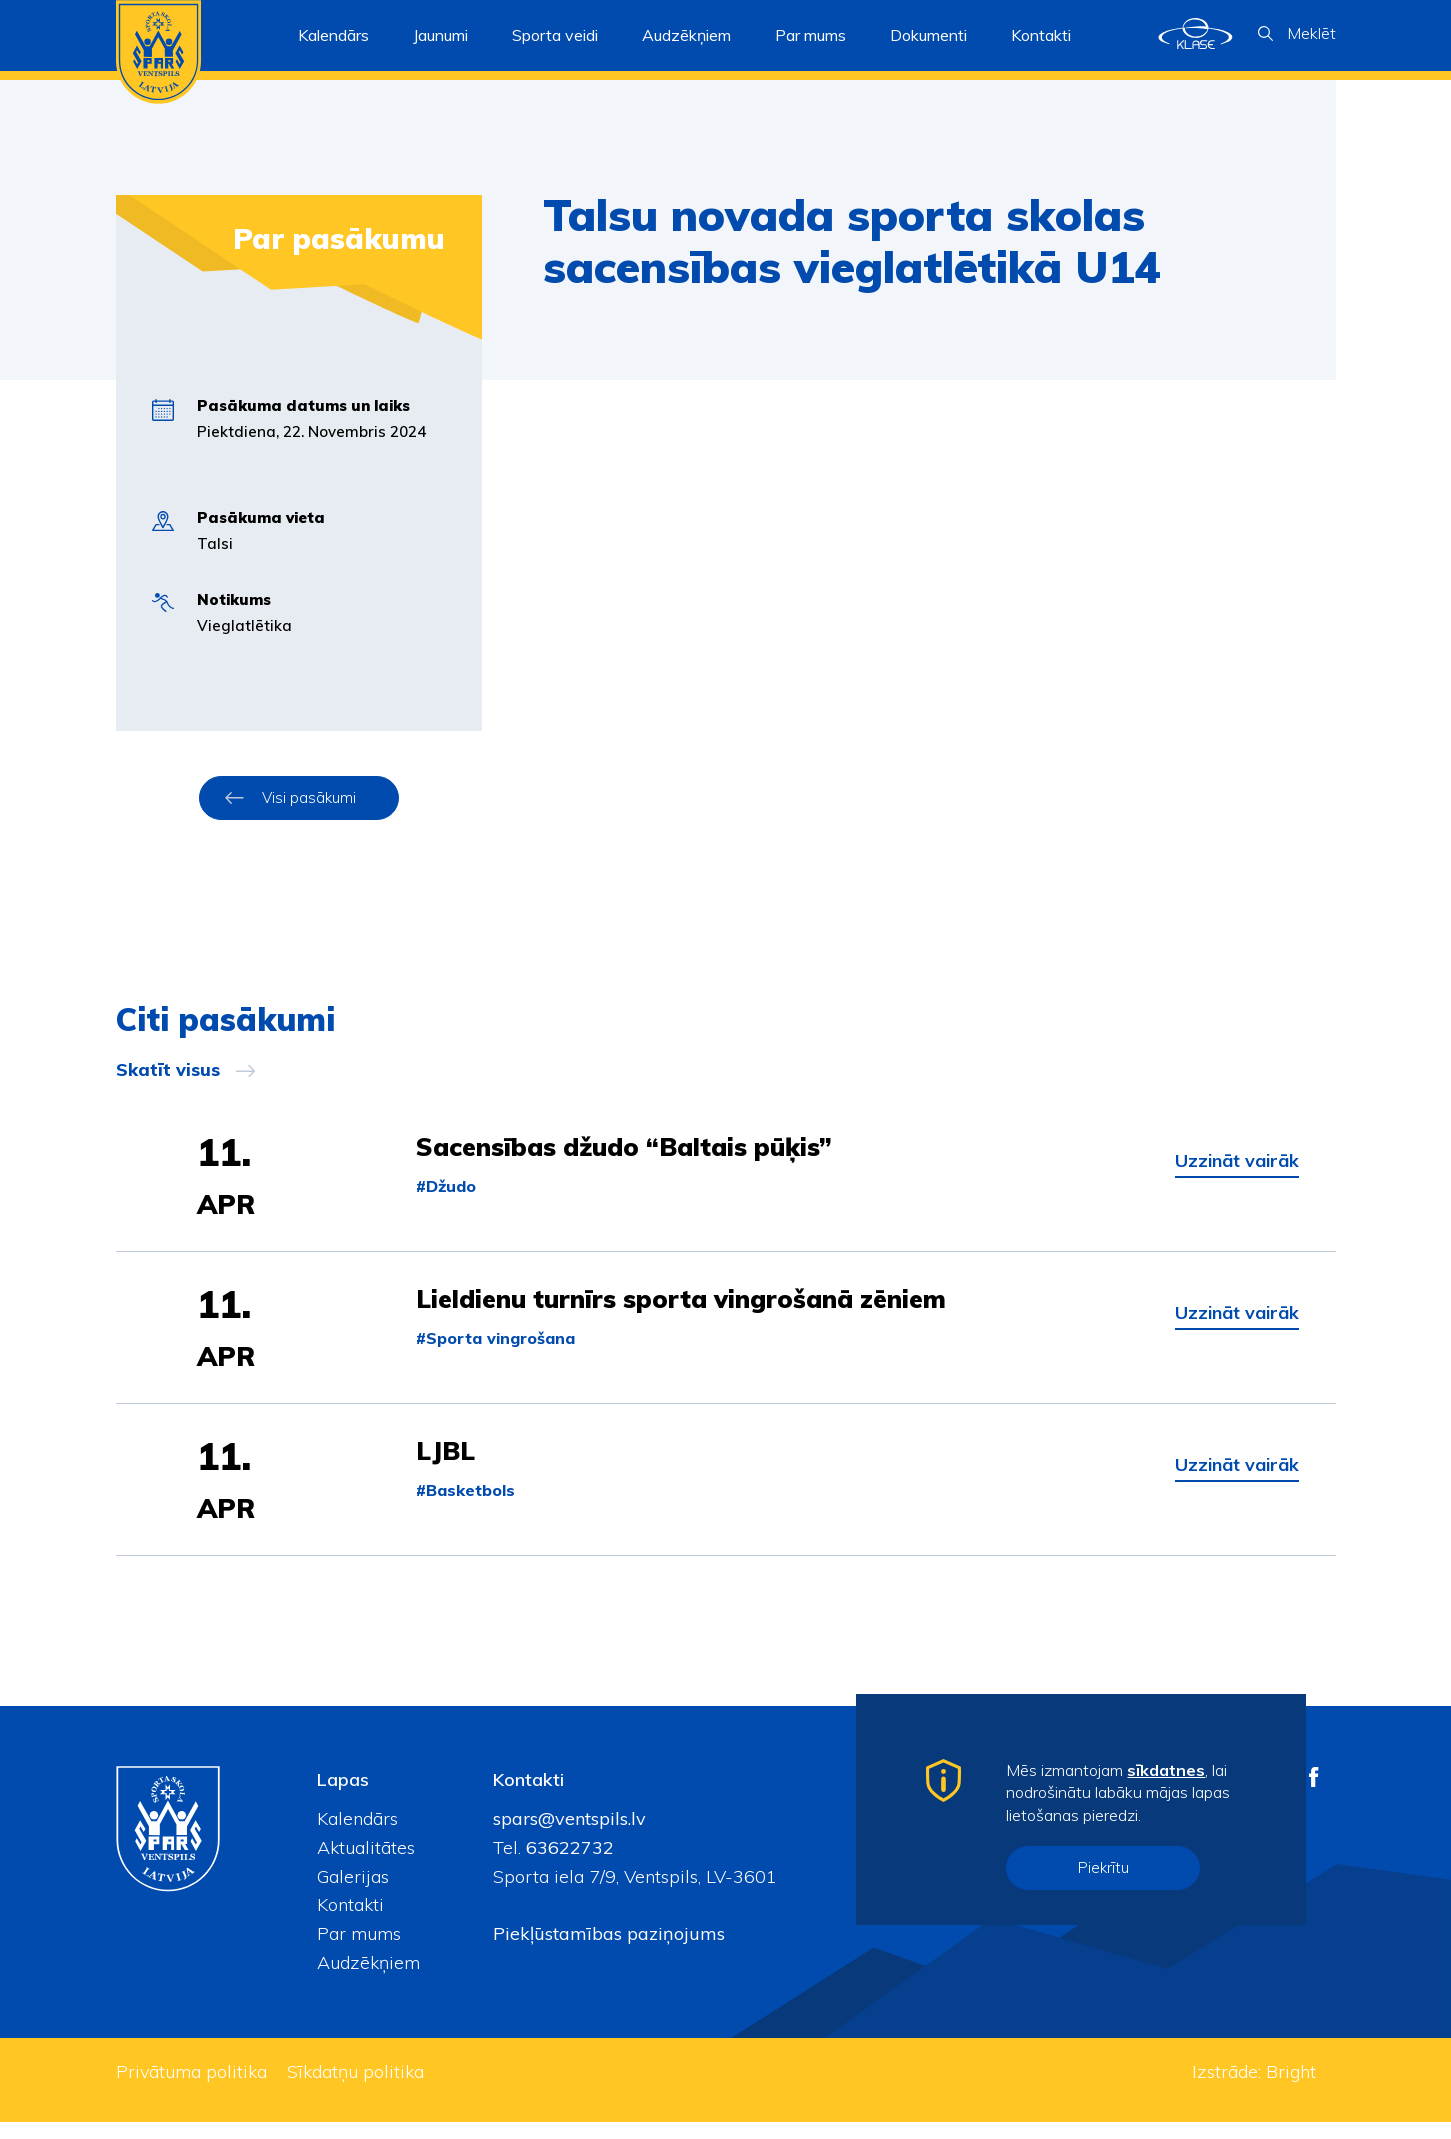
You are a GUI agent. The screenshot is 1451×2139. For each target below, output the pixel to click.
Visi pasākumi (309, 797)
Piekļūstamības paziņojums (609, 1950)
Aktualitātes (366, 1864)
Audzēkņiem (368, 1979)
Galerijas (353, 1893)
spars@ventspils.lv (569, 1835)
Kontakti (1041, 35)
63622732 (567, 1864)
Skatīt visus (168, 1070)
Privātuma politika (191, 2088)
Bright (1291, 2088)
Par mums (359, 1950)
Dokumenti (928, 35)
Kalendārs (333, 35)
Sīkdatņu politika (355, 2088)
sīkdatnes (1166, 1770)
